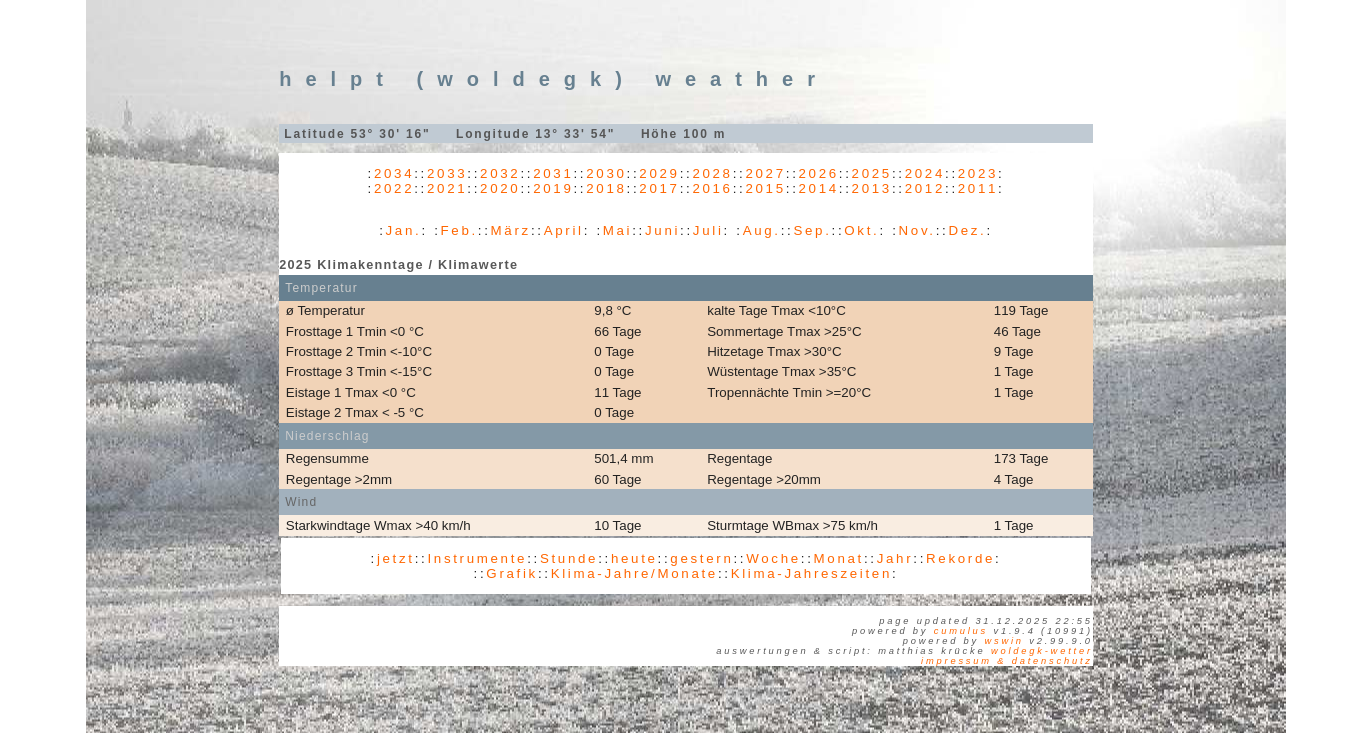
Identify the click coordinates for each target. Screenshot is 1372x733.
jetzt (396, 558)
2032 (500, 173)
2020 (500, 188)
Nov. (917, 230)
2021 (447, 188)
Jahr (895, 558)
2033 (447, 173)
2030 (606, 173)
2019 (553, 188)
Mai (617, 230)
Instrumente (477, 558)
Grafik (512, 573)
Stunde (569, 558)
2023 (978, 173)
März (511, 230)
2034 (394, 173)
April (564, 230)
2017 (659, 188)
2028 (712, 173)
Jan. (404, 230)
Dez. (967, 230)
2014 (819, 188)
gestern (701, 558)
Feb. (459, 230)
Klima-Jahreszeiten (811, 573)
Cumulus (961, 631)
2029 (659, 173)
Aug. (762, 230)
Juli (708, 230)
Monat (839, 558)
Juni (662, 230)
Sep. (812, 230)
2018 (606, 188)
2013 (872, 188)
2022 (394, 188)
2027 (765, 173)
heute (634, 558)
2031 (553, 173)
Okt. (861, 230)
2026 (819, 173)
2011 (978, 188)
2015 (765, 188)
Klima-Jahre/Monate (634, 573)
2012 (925, 188)
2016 (712, 188)
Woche (773, 558)
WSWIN (1003, 641)
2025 (872, 173)
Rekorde (960, 558)
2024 (925, 173)
